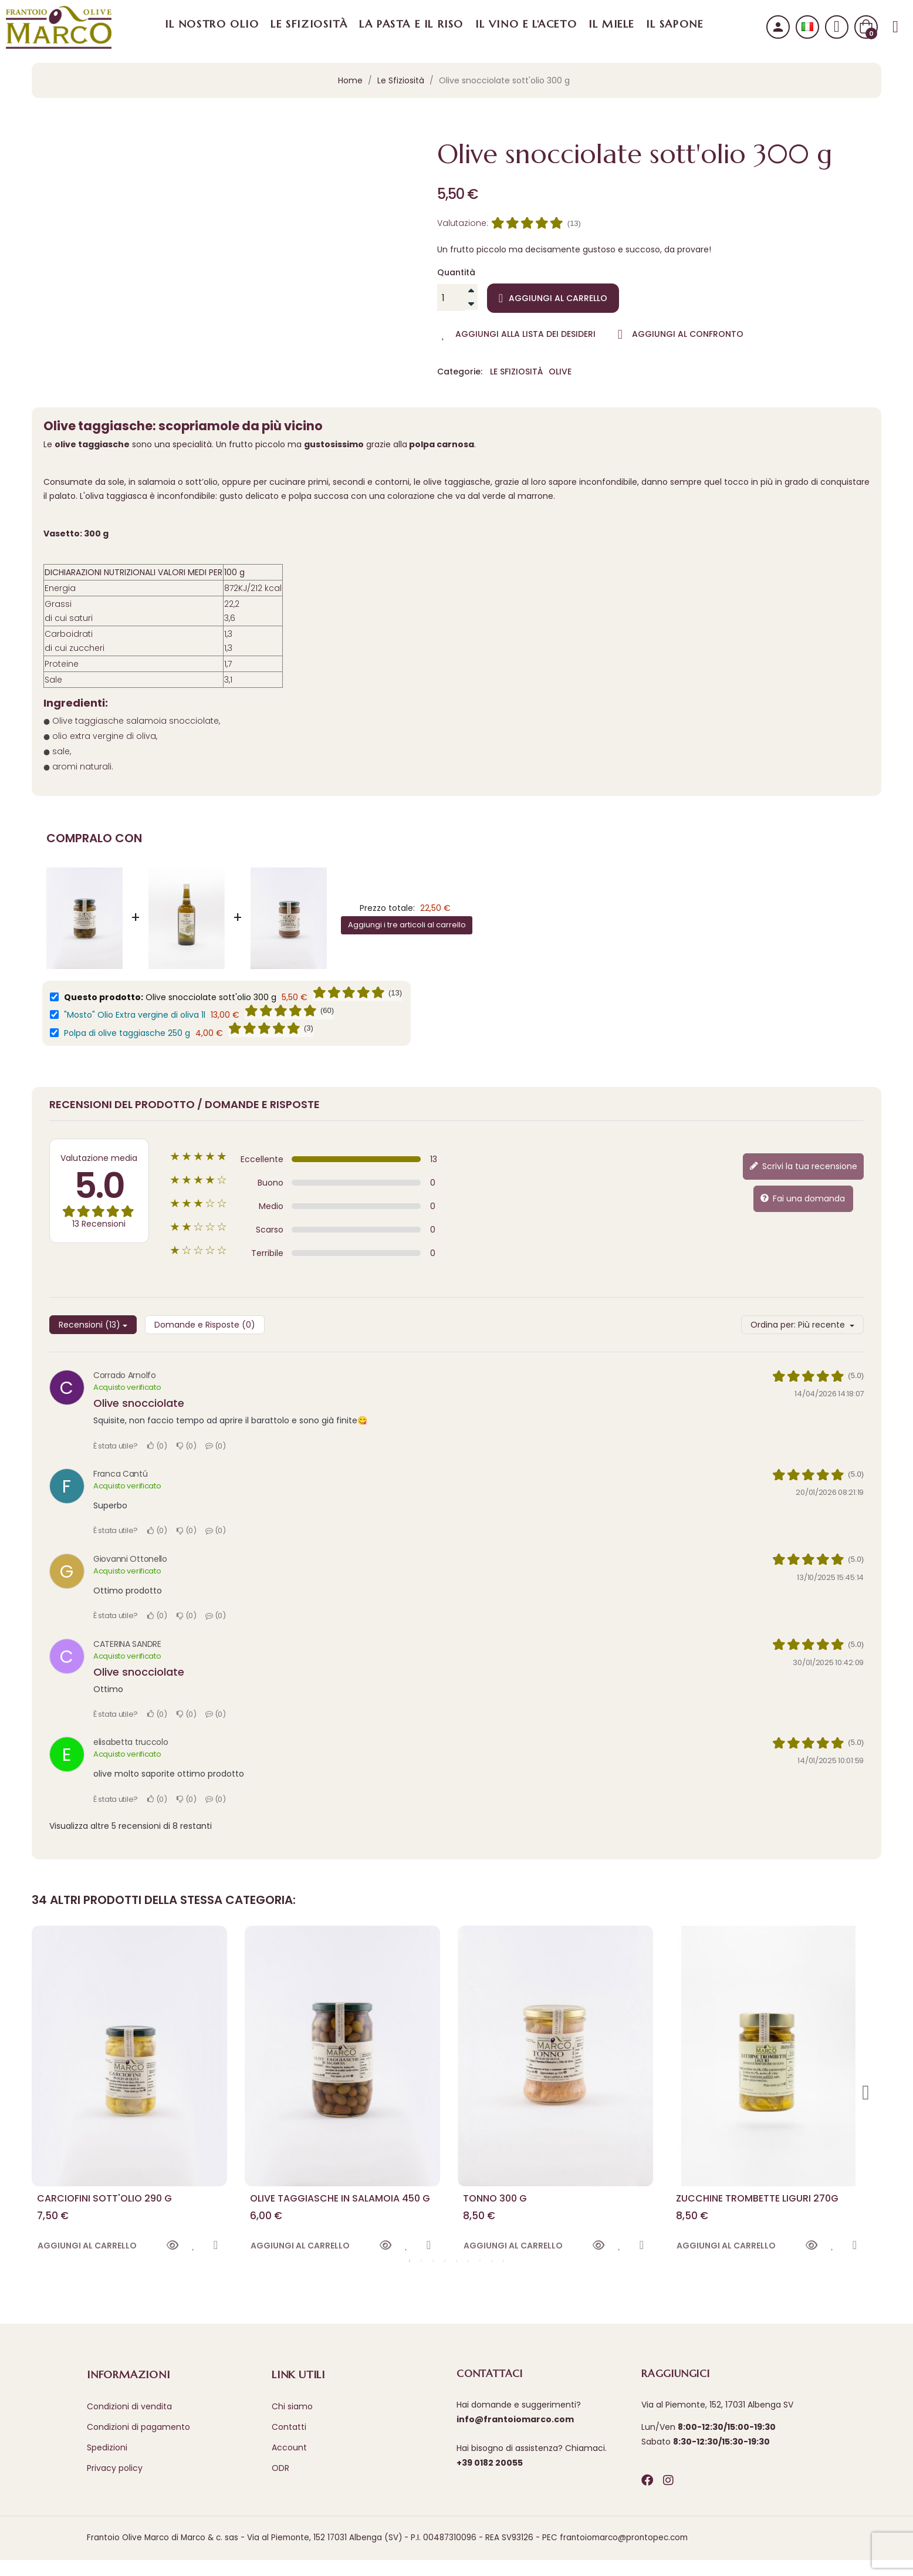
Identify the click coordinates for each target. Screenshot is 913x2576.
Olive (560, 371)
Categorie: (459, 372)
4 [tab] (445, 2277)
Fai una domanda (802, 1199)
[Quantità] (451, 297)
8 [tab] (492, 2277)
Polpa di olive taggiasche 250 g (127, 1033)
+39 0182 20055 (489, 2479)
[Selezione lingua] (807, 26)
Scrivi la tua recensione (803, 1166)
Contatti (289, 2443)
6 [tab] (468, 2277)
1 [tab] (409, 2277)
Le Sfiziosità (516, 371)
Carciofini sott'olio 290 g (110, 2206)
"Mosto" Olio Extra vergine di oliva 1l (134, 1015)
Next (866, 2096)
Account (289, 2463)
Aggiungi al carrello (553, 298)
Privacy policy (115, 2484)
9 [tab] (503, 2277)
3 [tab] (433, 2277)
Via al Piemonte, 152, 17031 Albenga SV (717, 2420)
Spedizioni (107, 2463)
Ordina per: (773, 1325)
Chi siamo (292, 2422)
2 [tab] (421, 2277)
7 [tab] (480, 2277)
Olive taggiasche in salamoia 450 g (341, 2206)
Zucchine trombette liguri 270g (763, 2206)
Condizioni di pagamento (138, 2443)
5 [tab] (456, 2277)
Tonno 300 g (501, 2206)
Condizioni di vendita (129, 2422)
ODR (280, 2484)
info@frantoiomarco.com (515, 2435)
